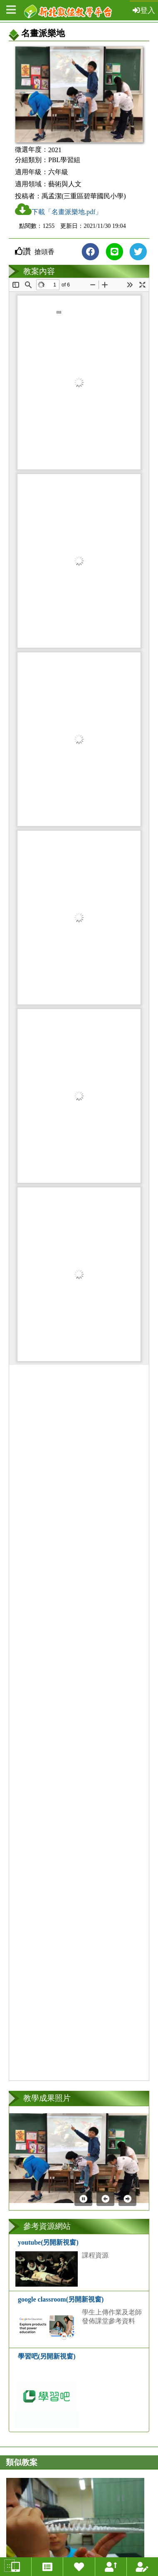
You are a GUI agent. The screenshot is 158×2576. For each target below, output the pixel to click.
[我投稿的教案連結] (142, 2566)
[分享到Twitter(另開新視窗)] (138, 252)
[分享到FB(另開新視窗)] (90, 252)
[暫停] (83, 2198)
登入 (144, 10)
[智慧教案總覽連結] (15, 2566)
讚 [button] (27, 251)
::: (9, 2565)
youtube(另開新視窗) (48, 2242)
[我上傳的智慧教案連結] (110, 2566)
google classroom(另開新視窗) (61, 2299)
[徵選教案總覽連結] (47, 2566)
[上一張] (105, 2198)
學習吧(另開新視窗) (47, 2356)
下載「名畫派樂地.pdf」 (58, 209)
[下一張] (127, 2198)
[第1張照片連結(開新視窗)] (79, 2158)
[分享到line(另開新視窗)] (114, 252)
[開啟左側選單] (11, 10)
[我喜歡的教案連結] (78, 2566)
